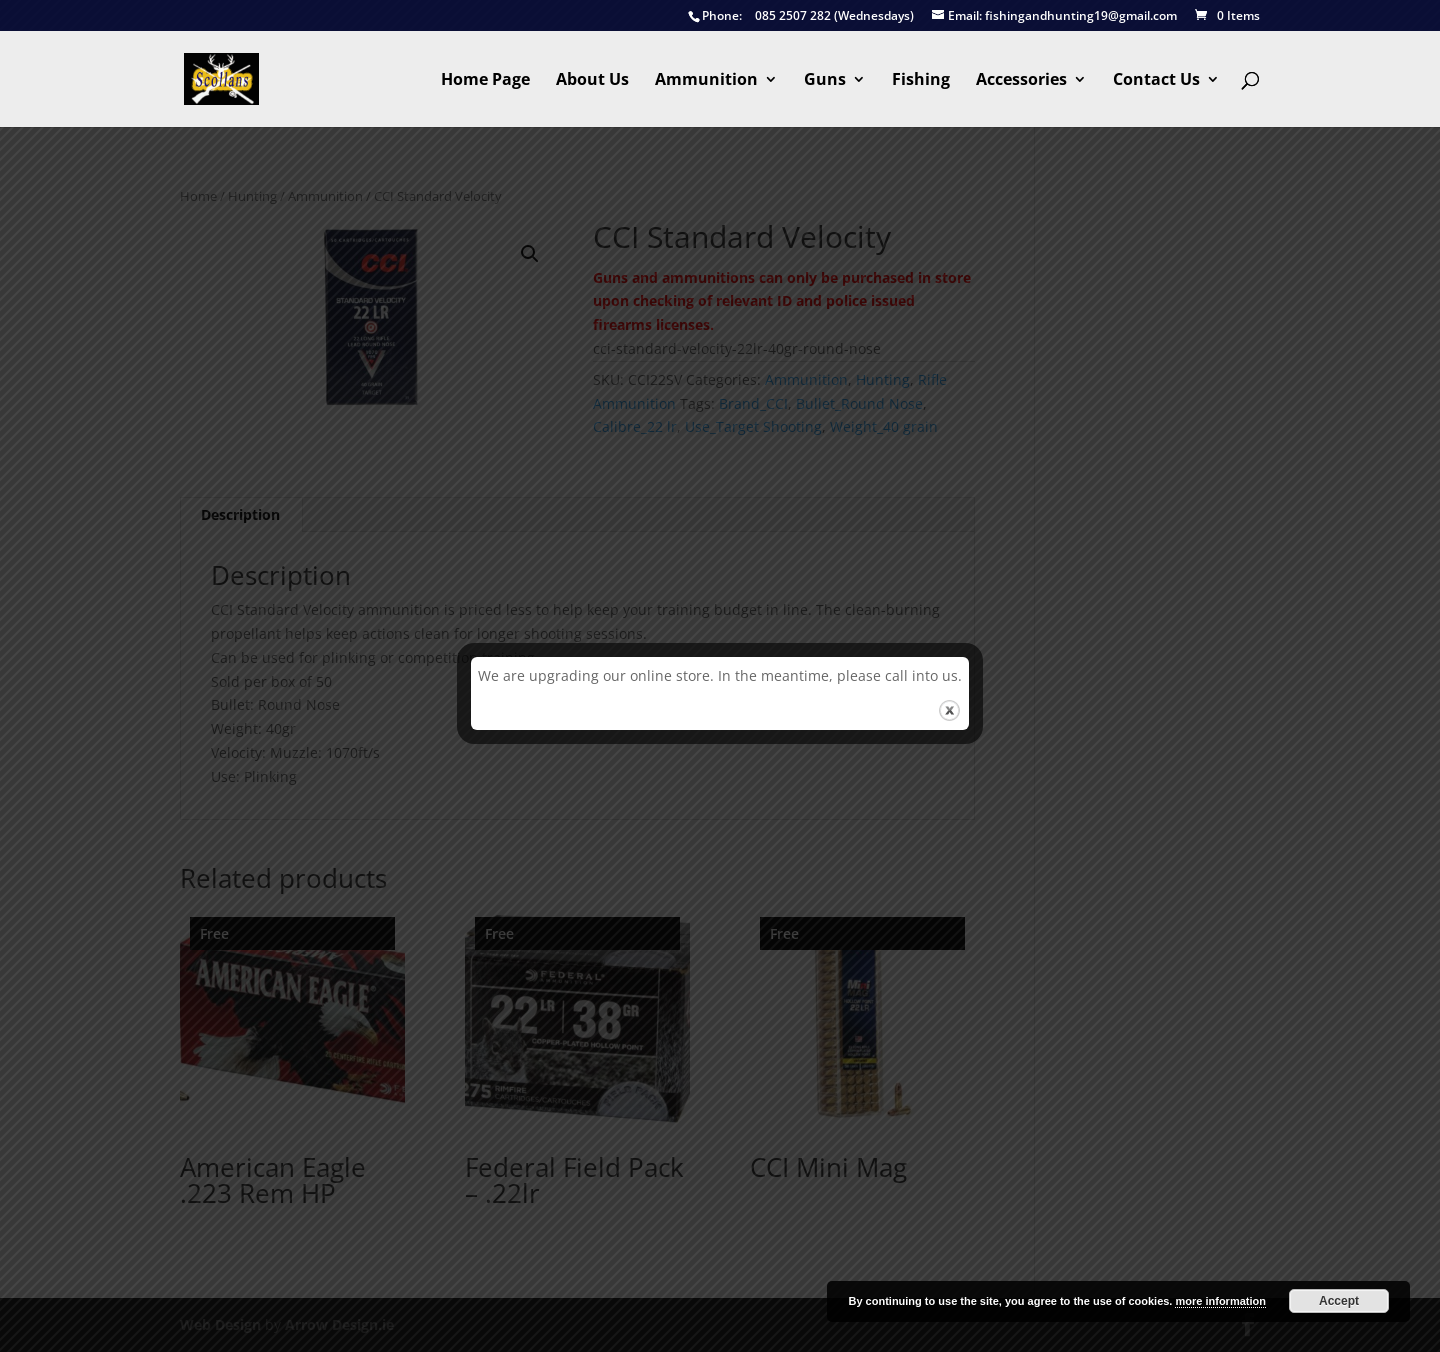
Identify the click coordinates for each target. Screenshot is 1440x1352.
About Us (592, 81)
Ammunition (706, 81)
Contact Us (1156, 81)
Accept (1339, 1301)
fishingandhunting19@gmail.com (1054, 16)
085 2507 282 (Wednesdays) (801, 16)
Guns (825, 81)
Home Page (485, 81)
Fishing (921, 81)
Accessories (1021, 81)
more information (1220, 1301)
